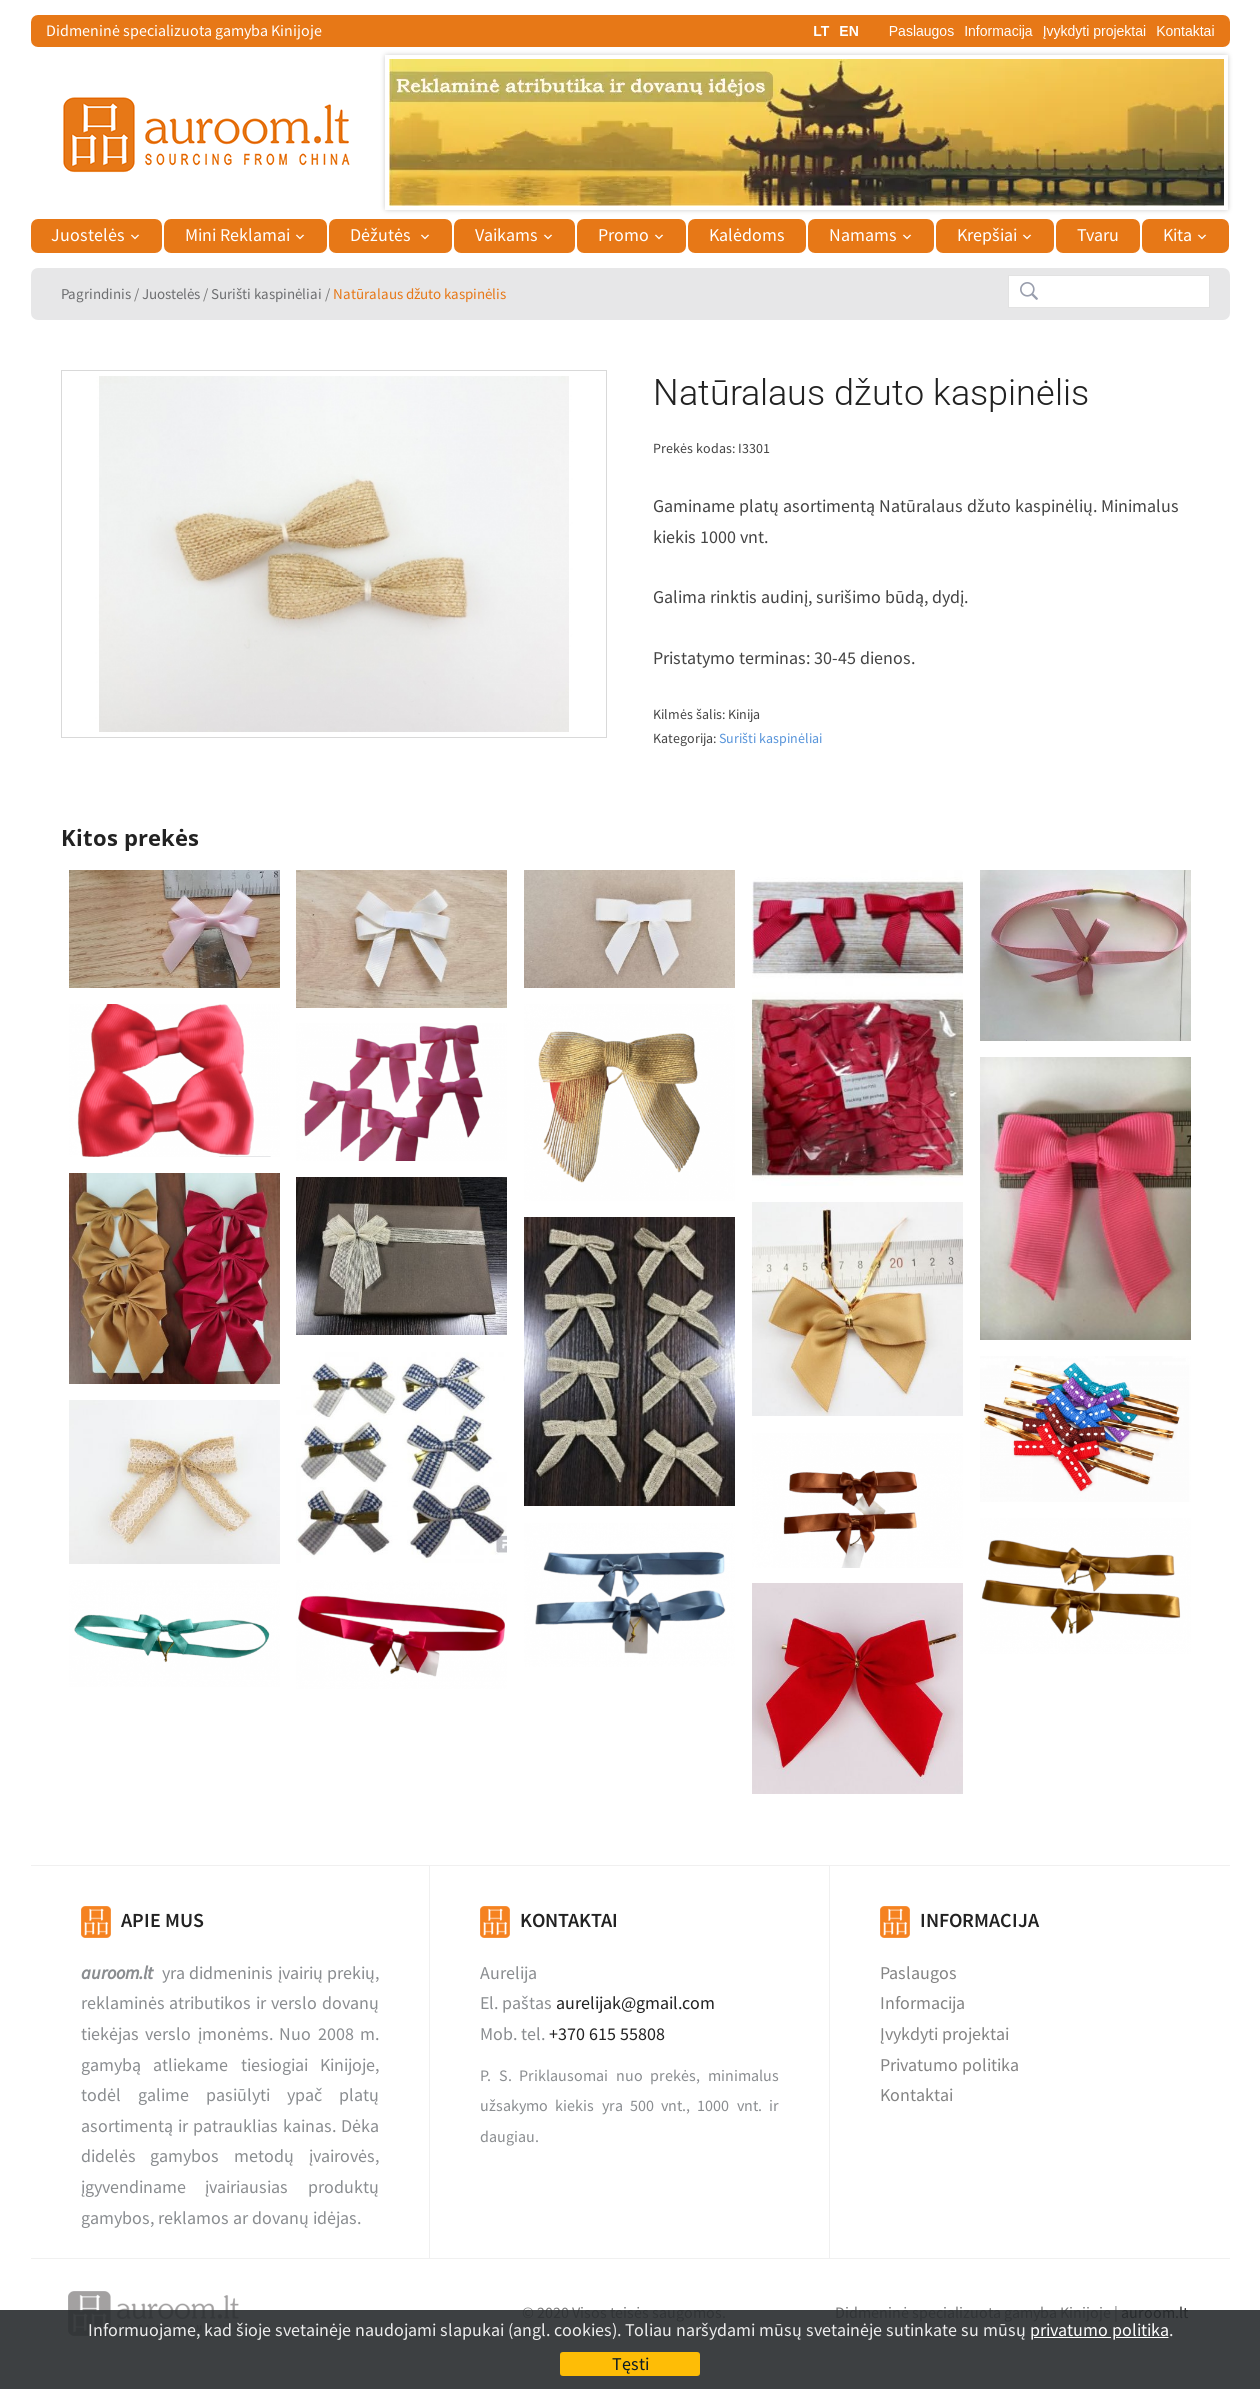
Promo (623, 235)
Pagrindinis (96, 293)
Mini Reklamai (237, 235)
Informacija (998, 31)
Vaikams (506, 235)
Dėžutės (382, 235)
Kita (1177, 235)
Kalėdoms (747, 235)
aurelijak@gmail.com (635, 2002)
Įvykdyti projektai (1094, 31)
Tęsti (630, 2363)
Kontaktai (1185, 31)
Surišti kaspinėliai (266, 293)
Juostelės (88, 235)
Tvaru (1098, 235)
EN (848, 31)
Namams (863, 235)
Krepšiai (987, 235)
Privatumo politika (949, 2064)
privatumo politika (1099, 2329)
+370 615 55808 (607, 2033)
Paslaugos (921, 31)
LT (821, 31)
